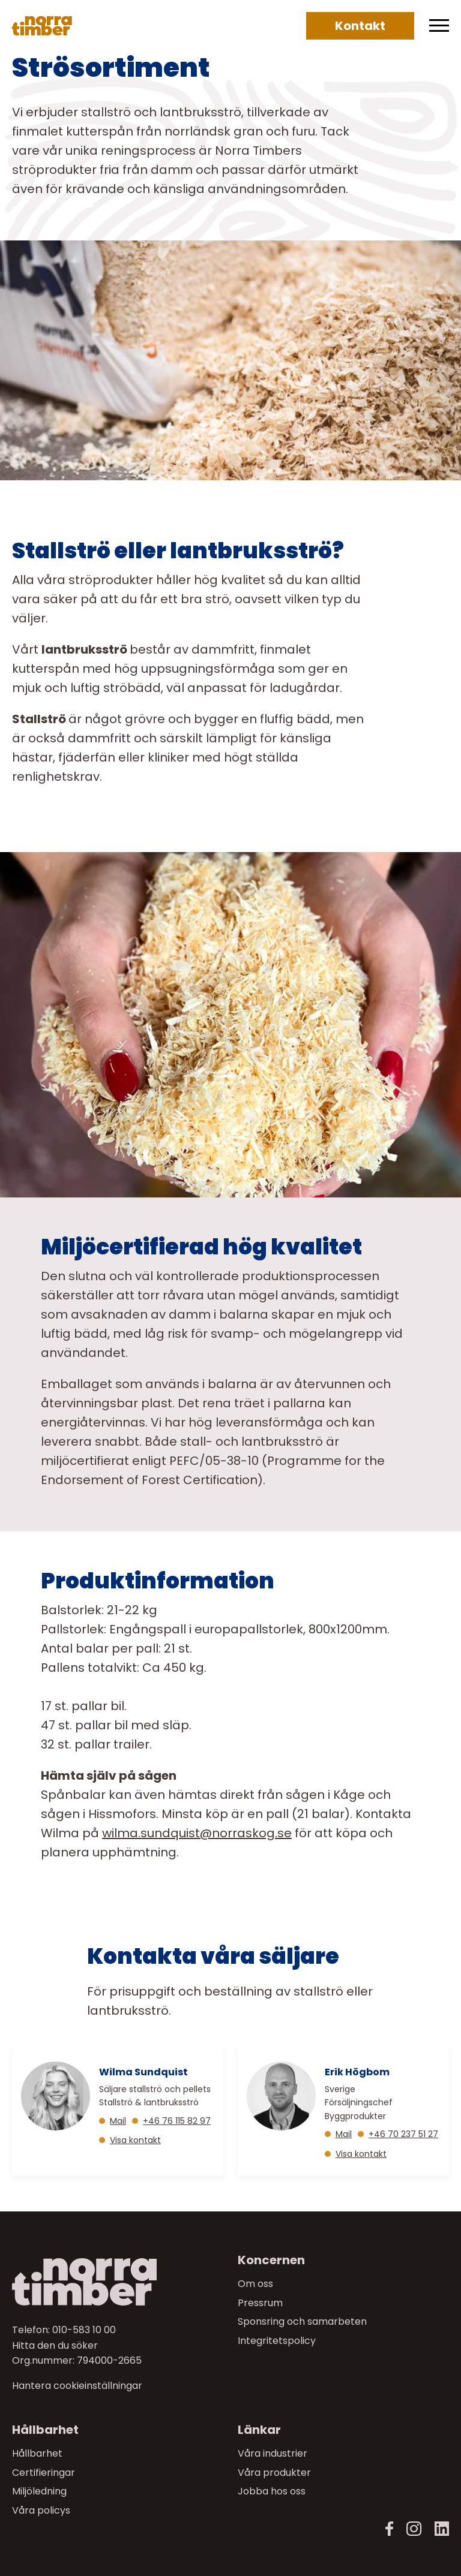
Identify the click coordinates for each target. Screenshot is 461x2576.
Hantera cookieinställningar (77, 2386)
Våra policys (41, 2510)
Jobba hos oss (272, 2491)
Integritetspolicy (277, 2341)
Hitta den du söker (55, 2345)
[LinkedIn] (441, 2528)
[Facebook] (389, 2528)
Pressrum (260, 2302)
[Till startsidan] (117, 2282)
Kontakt (360, 25)
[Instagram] (414, 2528)
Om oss (255, 2284)
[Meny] (439, 25)
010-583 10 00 (84, 2330)
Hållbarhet (37, 2453)
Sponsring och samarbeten (302, 2321)
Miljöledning (39, 2491)
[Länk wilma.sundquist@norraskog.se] (197, 1833)
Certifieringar (43, 2472)
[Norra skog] (42, 26)
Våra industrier (272, 2453)
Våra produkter (274, 2472)
